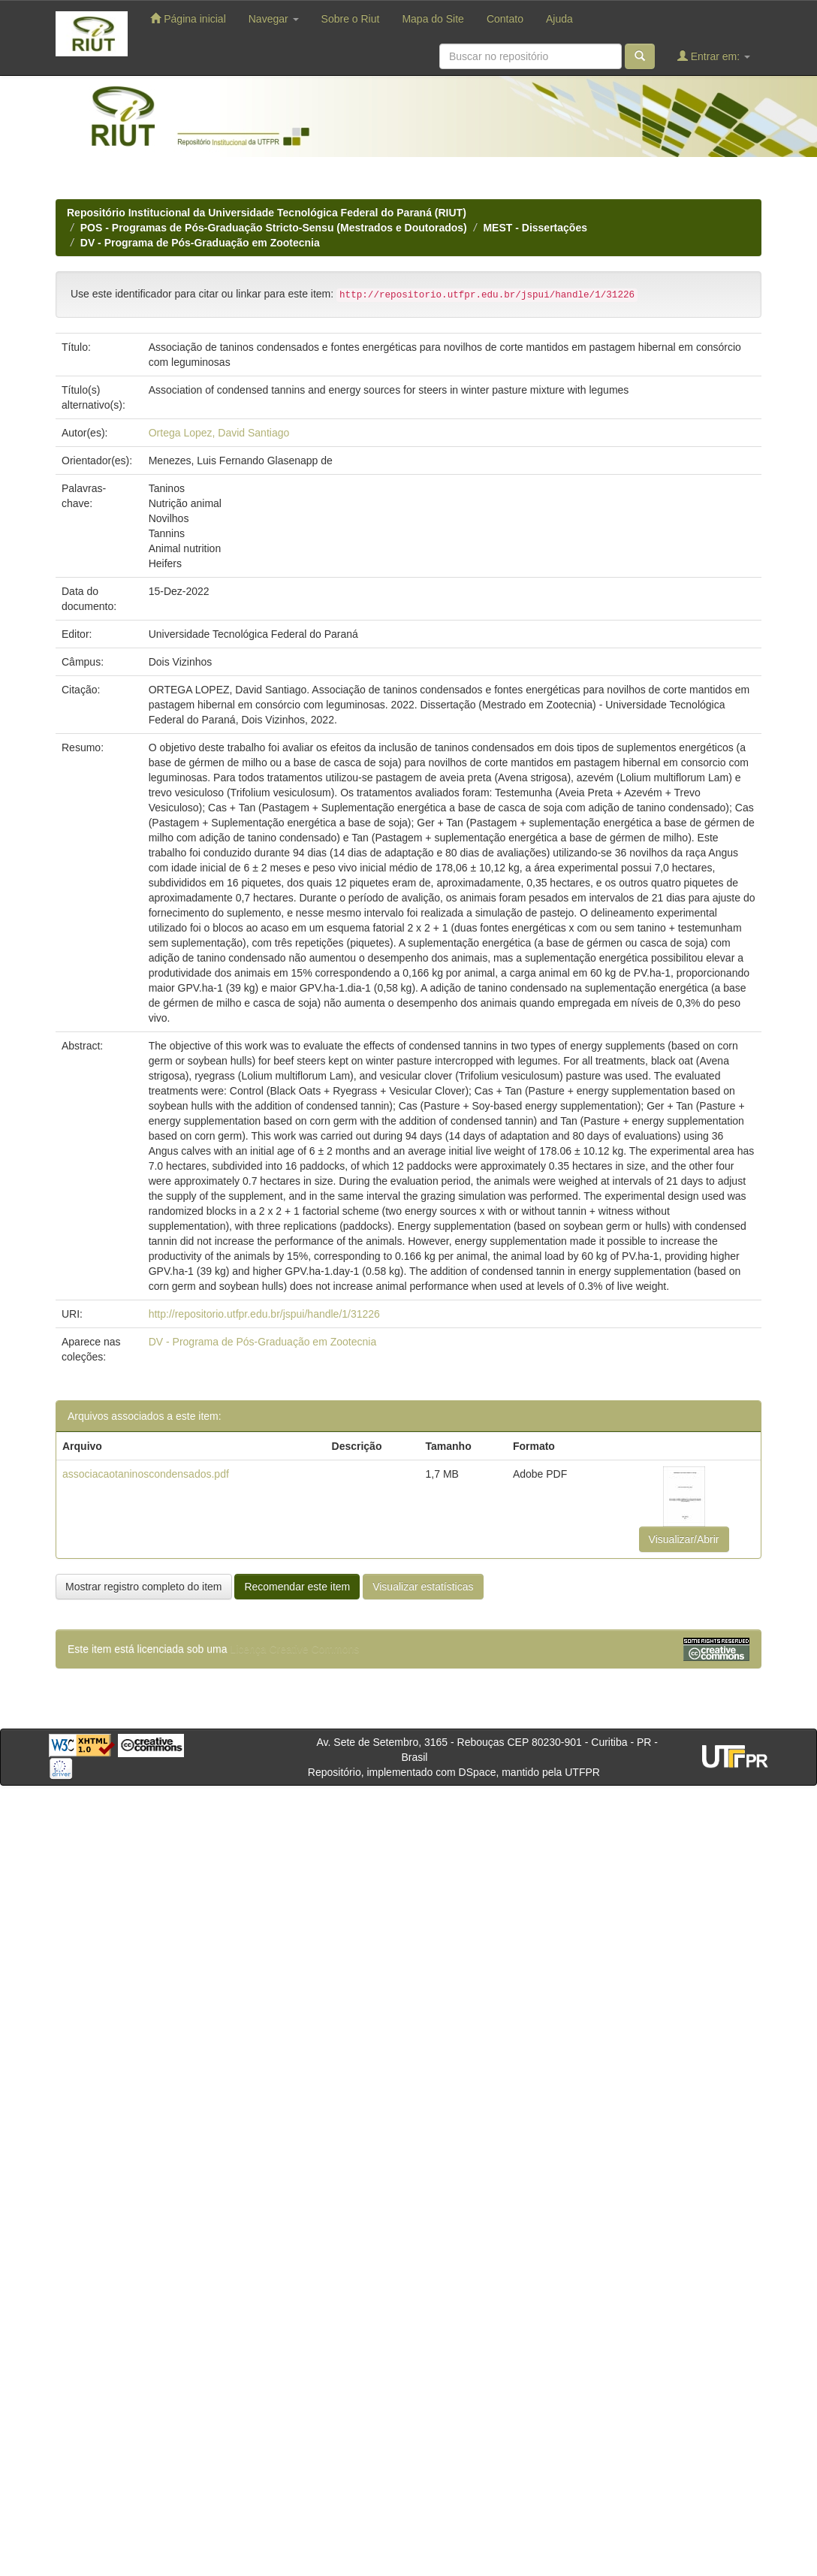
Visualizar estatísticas (422, 1587)
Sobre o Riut (350, 19)
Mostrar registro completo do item (143, 1587)
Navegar (274, 19)
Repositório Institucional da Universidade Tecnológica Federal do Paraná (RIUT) (266, 213)
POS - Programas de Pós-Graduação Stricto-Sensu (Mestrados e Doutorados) (273, 228)
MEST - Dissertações (535, 228)
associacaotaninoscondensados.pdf (145, 1474)
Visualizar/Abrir (684, 1539)
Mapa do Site (433, 19)
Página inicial (187, 18)
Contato (505, 19)
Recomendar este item (297, 1587)
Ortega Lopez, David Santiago (219, 433)
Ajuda (559, 19)
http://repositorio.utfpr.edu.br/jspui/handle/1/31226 (264, 1314)
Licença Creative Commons (294, 1649)
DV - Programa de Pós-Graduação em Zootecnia (200, 243)
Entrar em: (713, 56)
